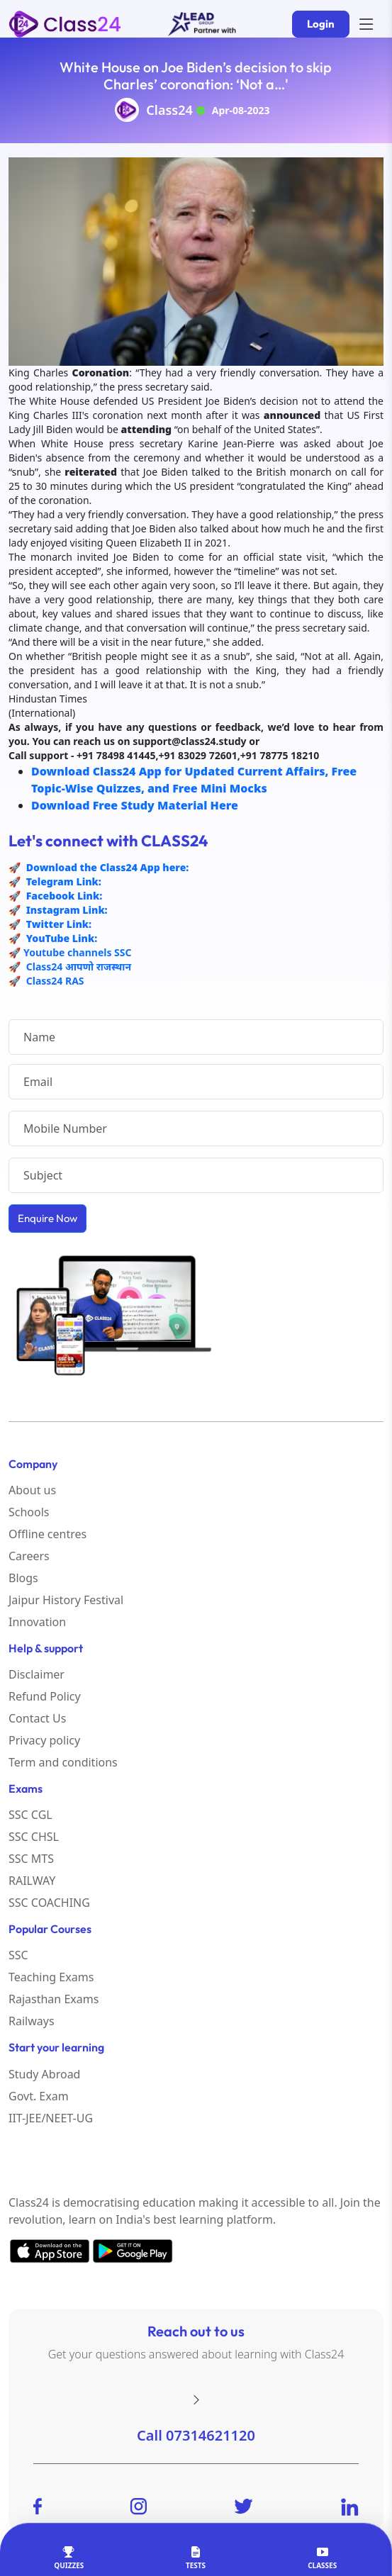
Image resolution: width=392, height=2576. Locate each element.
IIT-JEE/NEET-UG (51, 2118)
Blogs (23, 1578)
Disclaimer (37, 1674)
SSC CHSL (34, 1836)
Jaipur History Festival (66, 1600)
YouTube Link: (60, 938)
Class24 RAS (55, 980)
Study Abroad (44, 2074)
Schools (29, 1512)
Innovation (37, 1622)
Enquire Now (47, 1218)
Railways (32, 2021)
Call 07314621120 (196, 2435)
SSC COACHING (49, 1902)
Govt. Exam (39, 2096)
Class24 (169, 109)
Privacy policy (44, 1740)
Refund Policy (45, 1696)
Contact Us (37, 1718)
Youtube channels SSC (77, 952)
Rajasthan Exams (54, 1999)
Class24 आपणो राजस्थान (78, 966)
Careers (29, 1556)
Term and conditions (63, 1762)
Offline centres (47, 1534)
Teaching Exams (51, 1977)
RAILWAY (32, 1880)
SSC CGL (30, 1814)
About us (32, 1490)
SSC (18, 1955)
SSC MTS (31, 1858)
